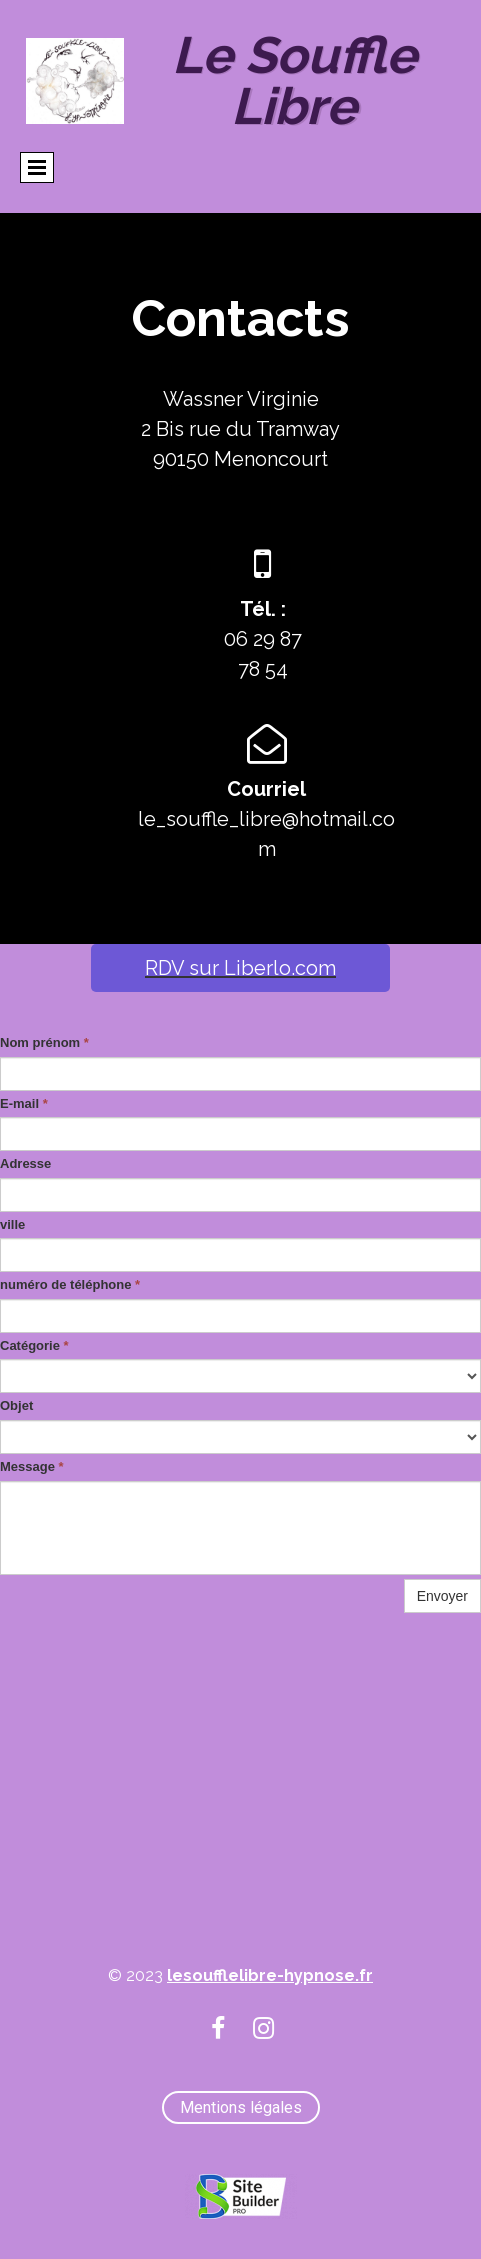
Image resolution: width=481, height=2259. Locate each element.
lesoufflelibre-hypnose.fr (270, 1975)
